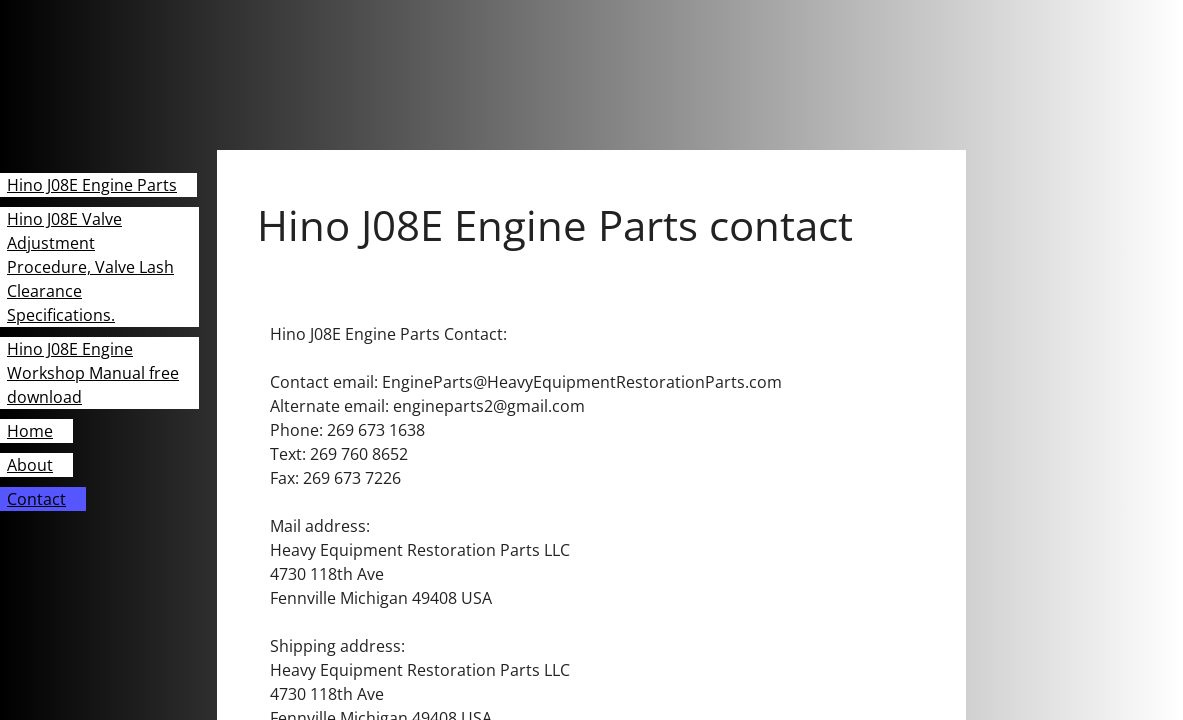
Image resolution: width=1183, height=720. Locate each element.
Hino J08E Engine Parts (92, 185)
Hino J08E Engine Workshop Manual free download (93, 373)
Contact (36, 499)
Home (30, 431)
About (30, 465)
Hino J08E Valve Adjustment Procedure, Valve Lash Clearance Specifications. (90, 267)
